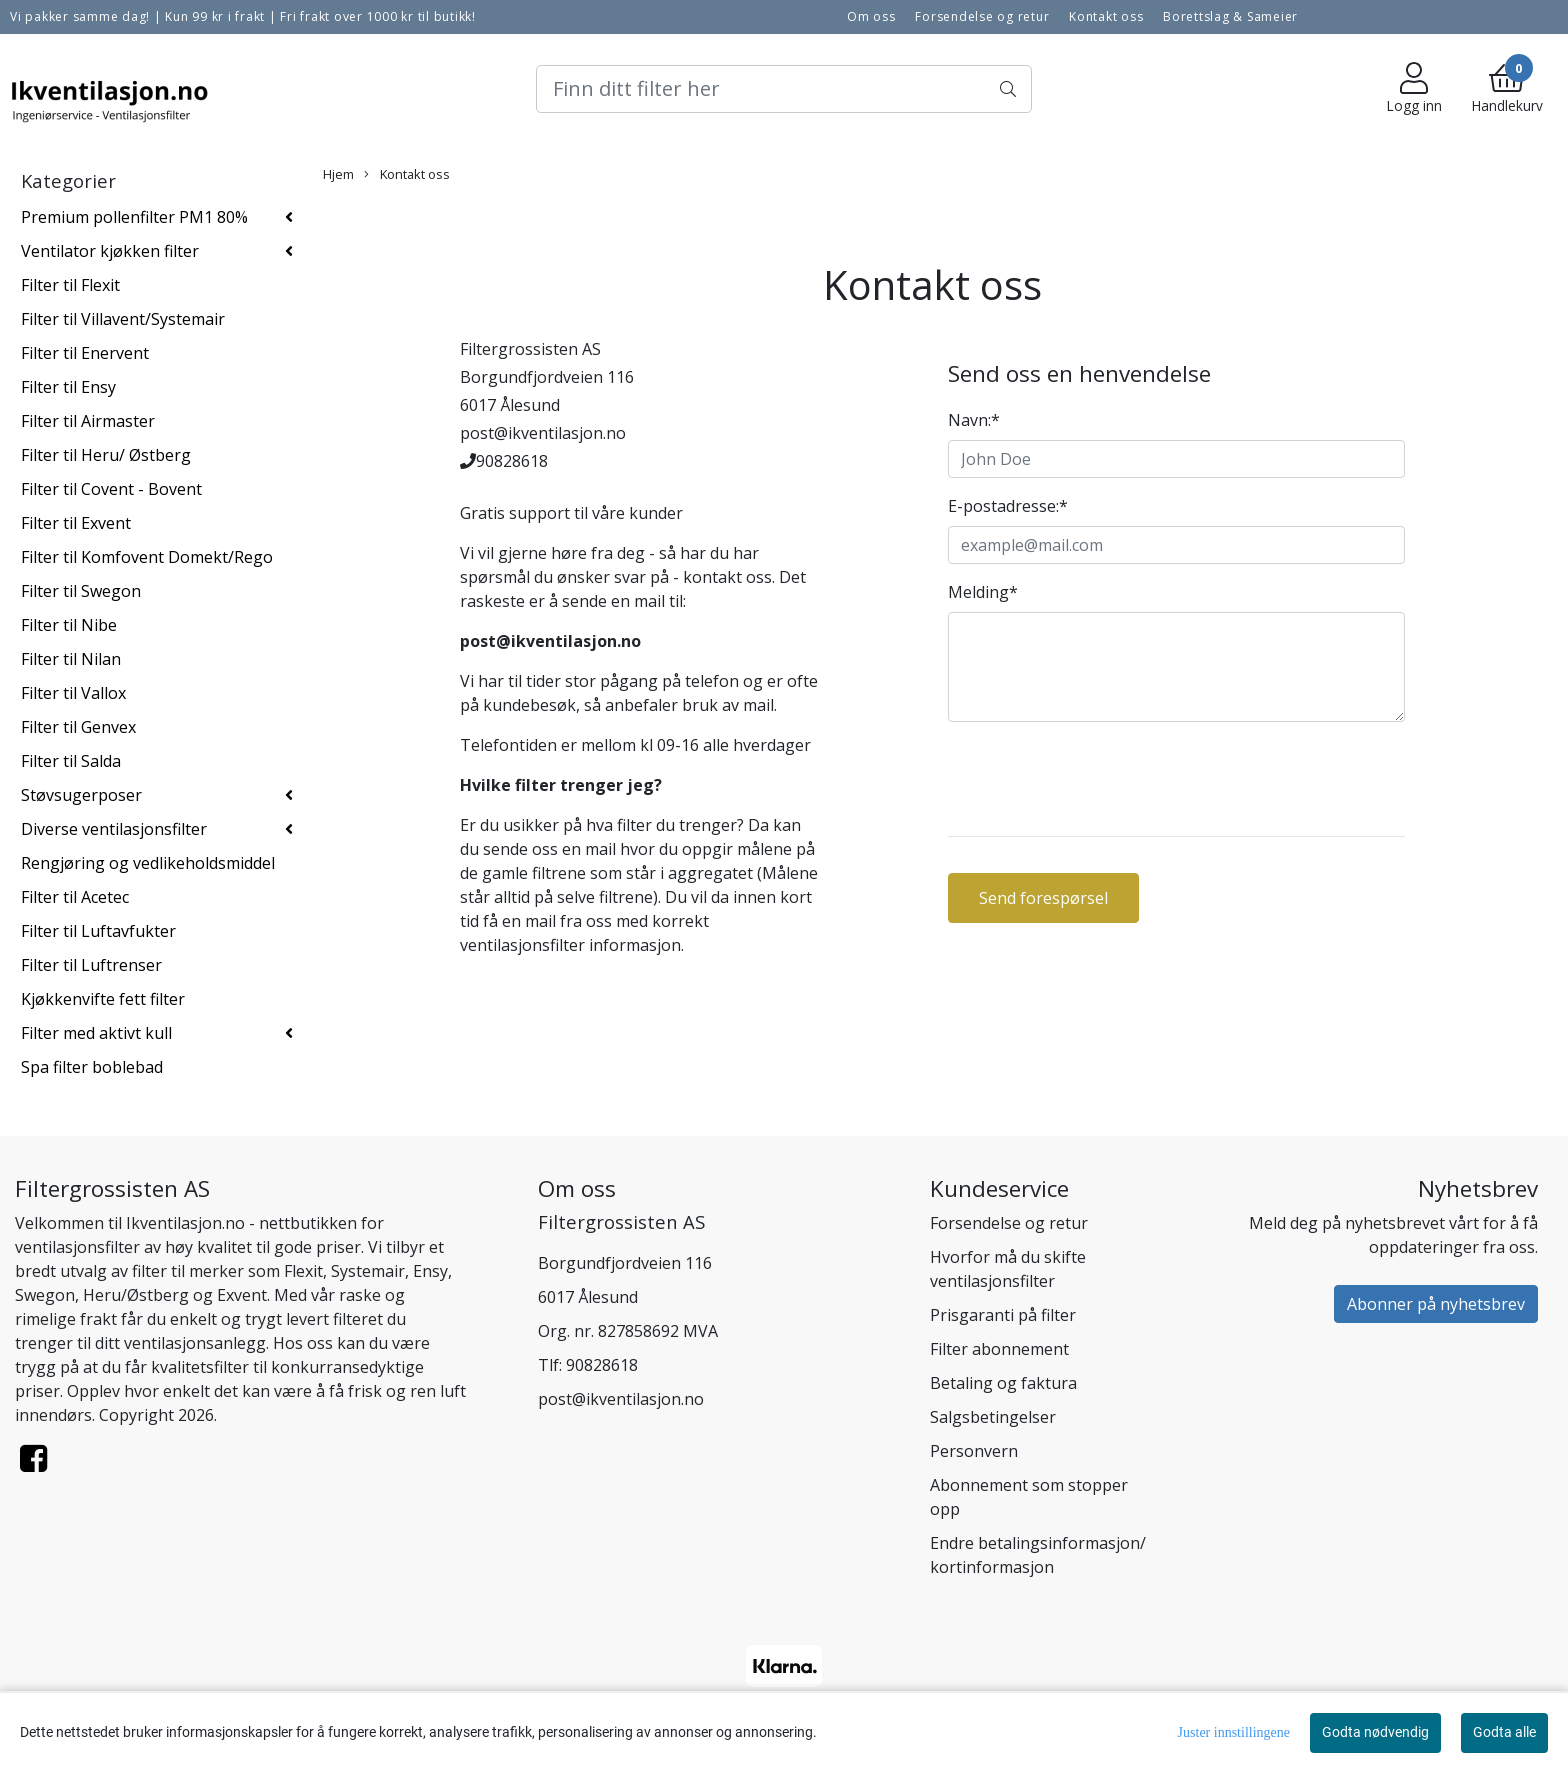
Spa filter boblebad (92, 1067)
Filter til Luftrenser (91, 965)
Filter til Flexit (70, 285)
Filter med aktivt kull (96, 1033)
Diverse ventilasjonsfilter (114, 829)
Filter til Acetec (75, 897)
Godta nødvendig (1375, 1732)
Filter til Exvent (76, 523)
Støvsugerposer (81, 795)
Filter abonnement (999, 1349)
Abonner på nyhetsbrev (1436, 1304)
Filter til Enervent (85, 353)
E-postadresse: (1008, 506)
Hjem (338, 174)
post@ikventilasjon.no (621, 1399)
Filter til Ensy (68, 387)
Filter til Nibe (69, 625)
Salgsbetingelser (993, 1417)
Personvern (974, 1451)
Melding (983, 592)
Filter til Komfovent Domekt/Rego (147, 557)
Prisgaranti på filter (1003, 1315)
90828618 (602, 1365)
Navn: (974, 420)
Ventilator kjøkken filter (110, 251)
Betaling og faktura (1003, 1383)
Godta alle (1504, 1732)
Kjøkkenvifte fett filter (103, 999)
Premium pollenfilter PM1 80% (134, 217)
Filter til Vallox (73, 693)
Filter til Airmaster (88, 421)
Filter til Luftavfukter (98, 931)
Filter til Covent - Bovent (111, 489)
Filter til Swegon (81, 591)
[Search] (784, 89)
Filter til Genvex (78, 727)
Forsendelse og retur (982, 16)
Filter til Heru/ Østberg (106, 455)
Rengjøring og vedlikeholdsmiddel (148, 863)
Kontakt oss (1106, 16)
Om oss (871, 16)
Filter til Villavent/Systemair (123, 319)
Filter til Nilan (71, 659)
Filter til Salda (71, 761)
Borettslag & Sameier (1230, 16)
